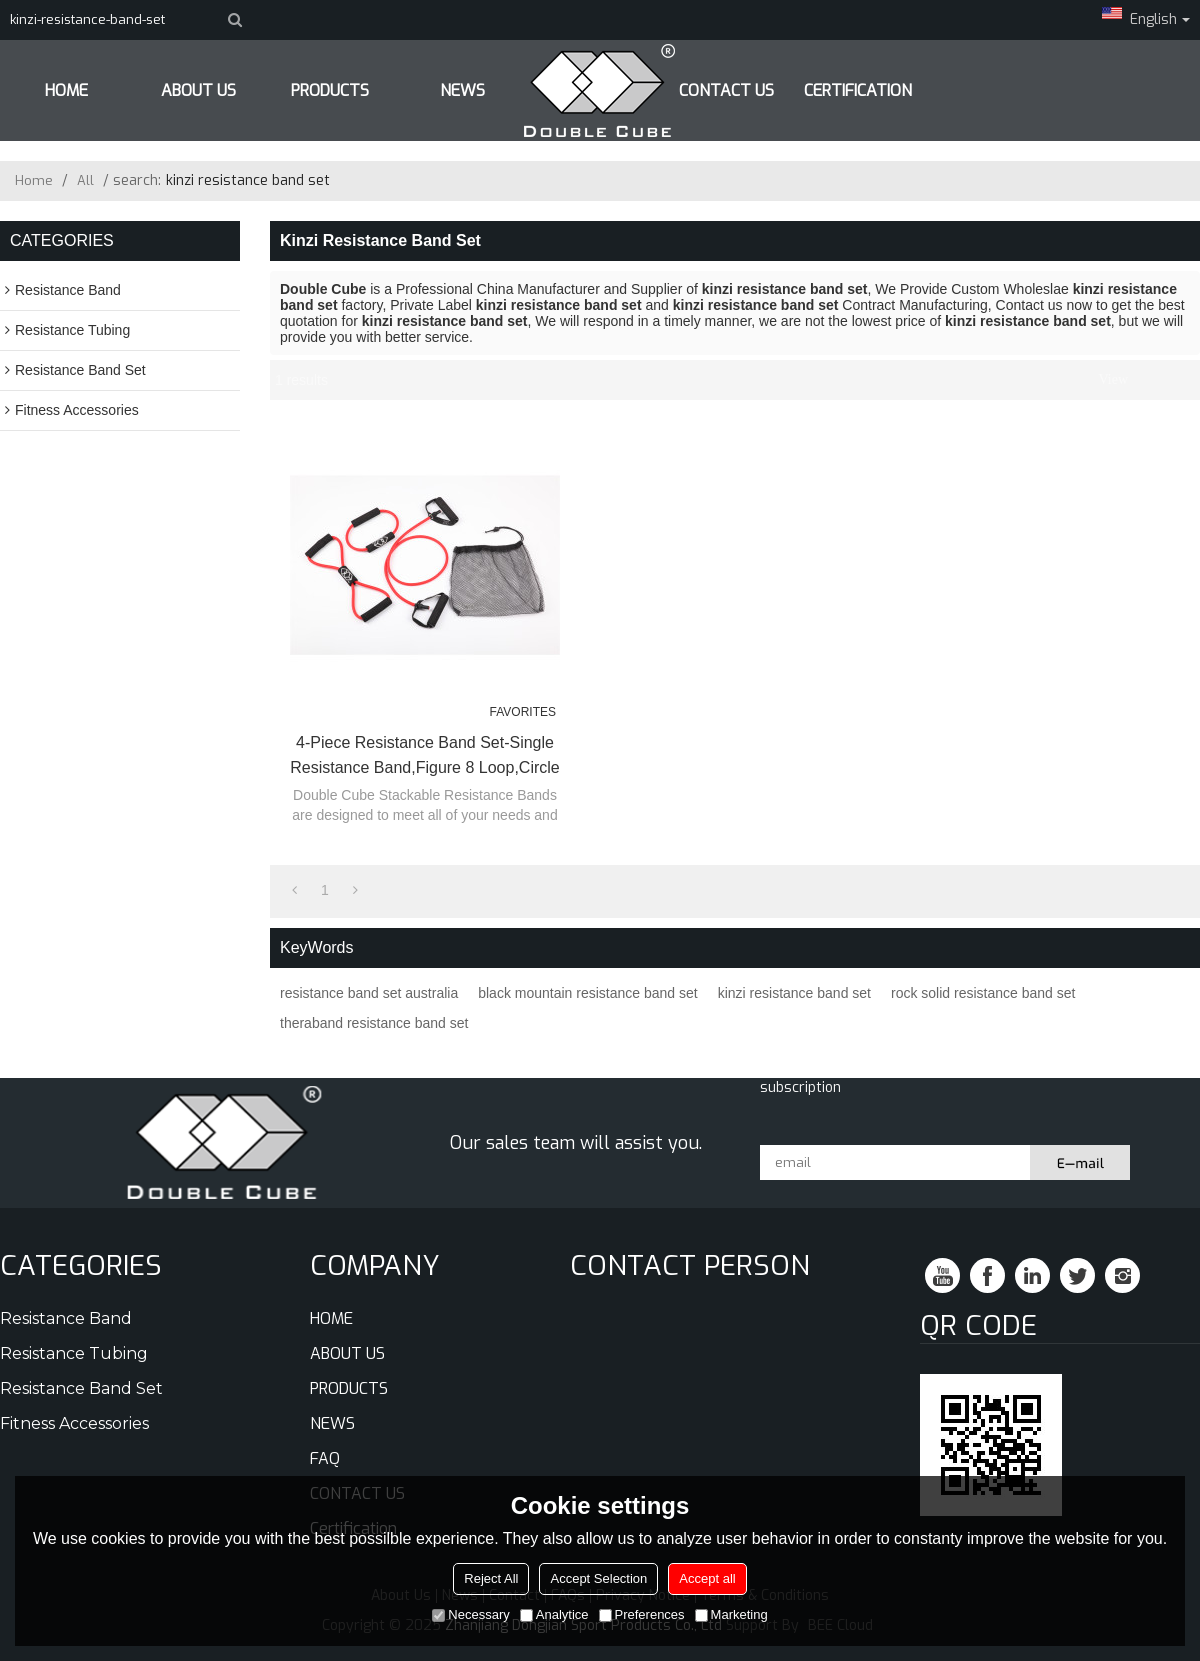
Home (34, 180)
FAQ (325, 1458)
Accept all (707, 1578)
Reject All (491, 1578)
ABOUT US (198, 90)
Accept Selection (598, 1578)
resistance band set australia (369, 993)
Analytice (554, 1614)
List (1146, 380)
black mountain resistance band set (587, 993)
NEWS (332, 1423)
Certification (858, 90)
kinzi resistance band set (794, 993)
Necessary (470, 1614)
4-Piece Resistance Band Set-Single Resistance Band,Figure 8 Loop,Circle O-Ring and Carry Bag (424, 757)
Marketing (731, 1614)
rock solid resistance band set (983, 993)
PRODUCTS (330, 90)
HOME (66, 90)
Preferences (642, 1614)
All (85, 180)
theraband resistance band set (374, 1023)
